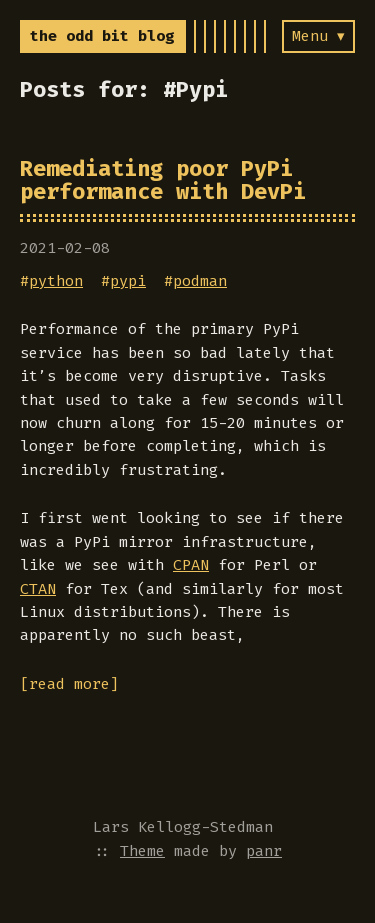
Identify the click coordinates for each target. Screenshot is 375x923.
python (56, 281)
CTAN (38, 589)
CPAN (191, 565)
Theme (142, 851)
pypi (128, 281)
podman (200, 281)
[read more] (69, 684)
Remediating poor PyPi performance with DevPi (163, 180)
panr (264, 851)
